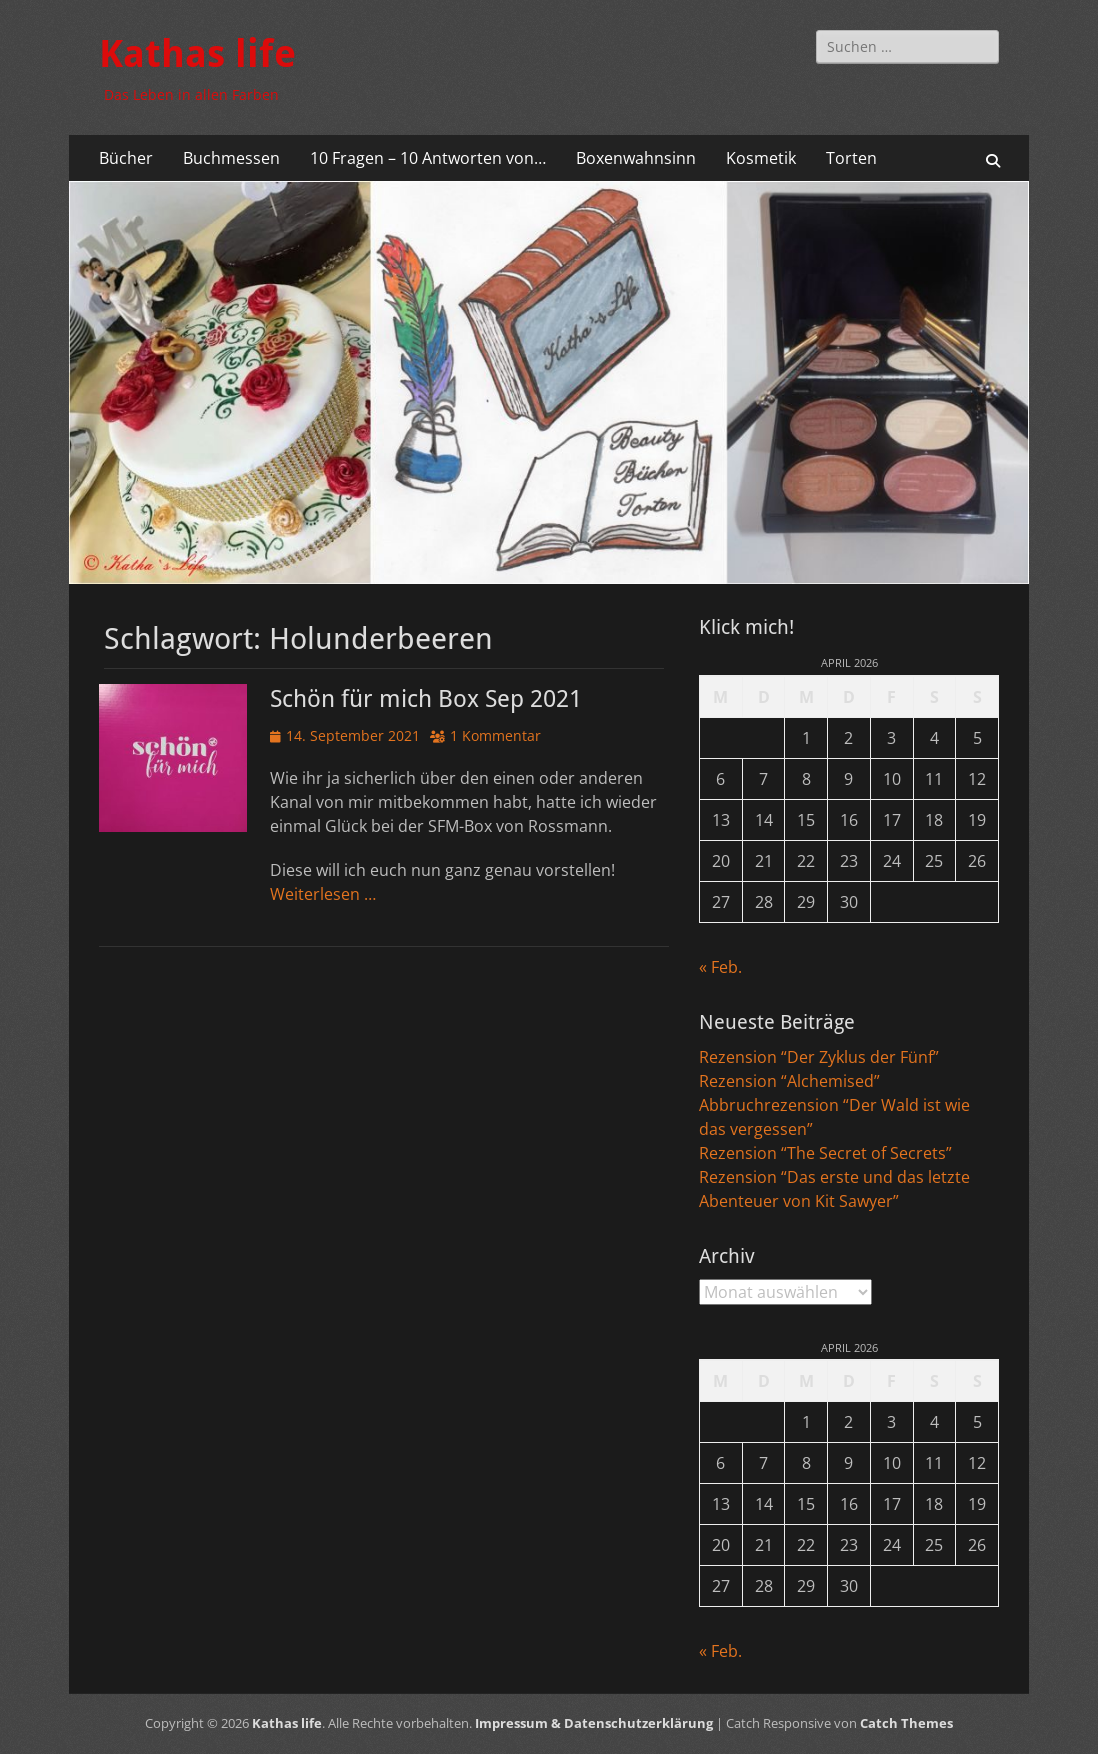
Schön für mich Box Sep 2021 (426, 699)
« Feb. (720, 967)
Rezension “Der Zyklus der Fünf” (819, 1057)
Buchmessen (231, 158)
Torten (851, 158)
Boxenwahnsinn (636, 158)
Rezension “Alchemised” (789, 1081)
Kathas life (197, 54)
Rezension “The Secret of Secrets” (825, 1153)
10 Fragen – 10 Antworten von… (428, 158)
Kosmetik (761, 158)
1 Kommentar (495, 735)
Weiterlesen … (323, 894)
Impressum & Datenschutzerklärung (594, 1723)
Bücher (126, 158)
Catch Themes (906, 1723)
